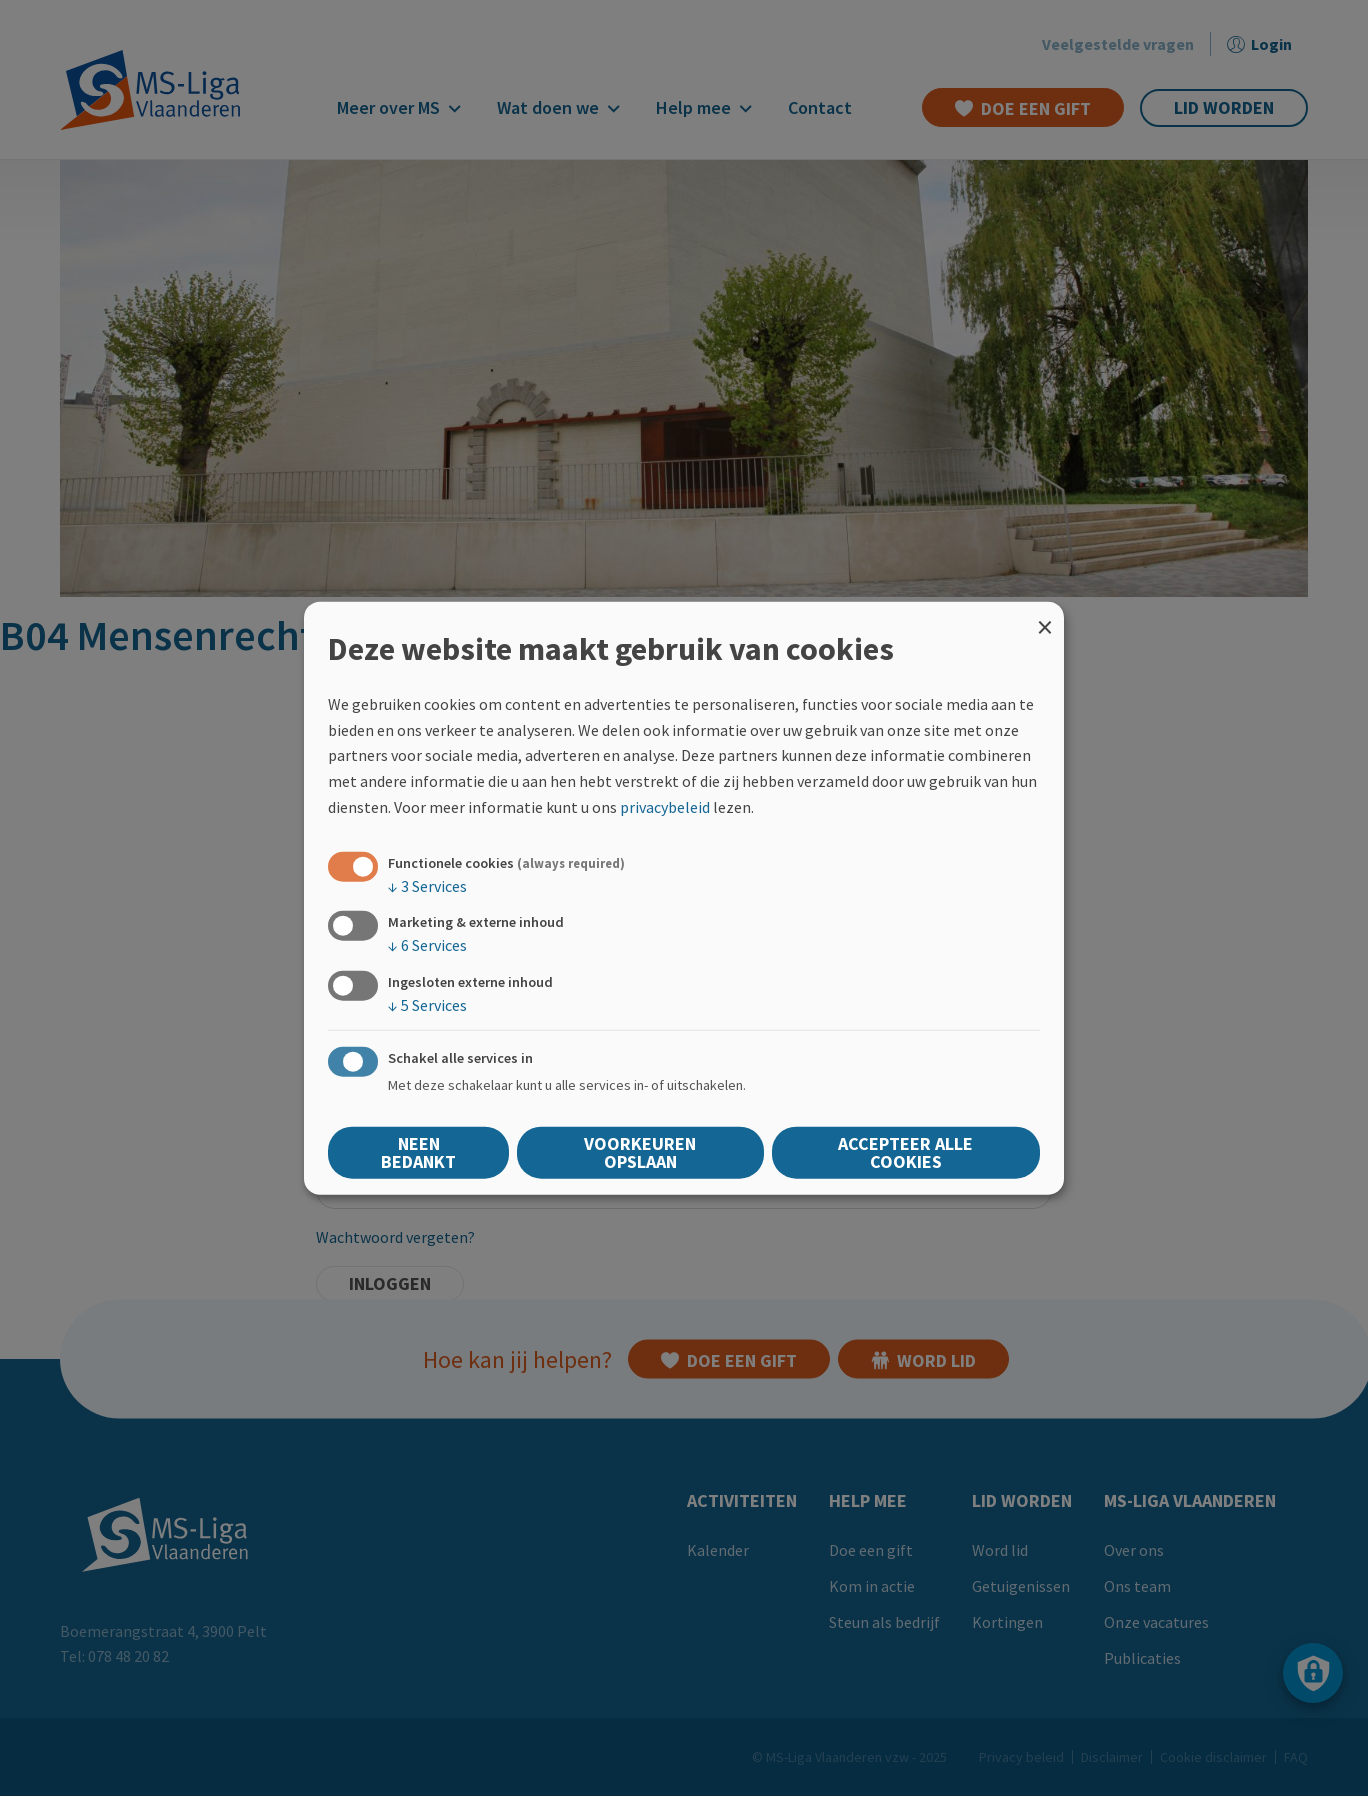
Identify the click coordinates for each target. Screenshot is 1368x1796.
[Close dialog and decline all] (1045, 614)
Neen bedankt (418, 1151)
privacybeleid (665, 806)
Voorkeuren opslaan (640, 1151)
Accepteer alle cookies (905, 1151)
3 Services (427, 886)
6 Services (427, 945)
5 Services (427, 1004)
